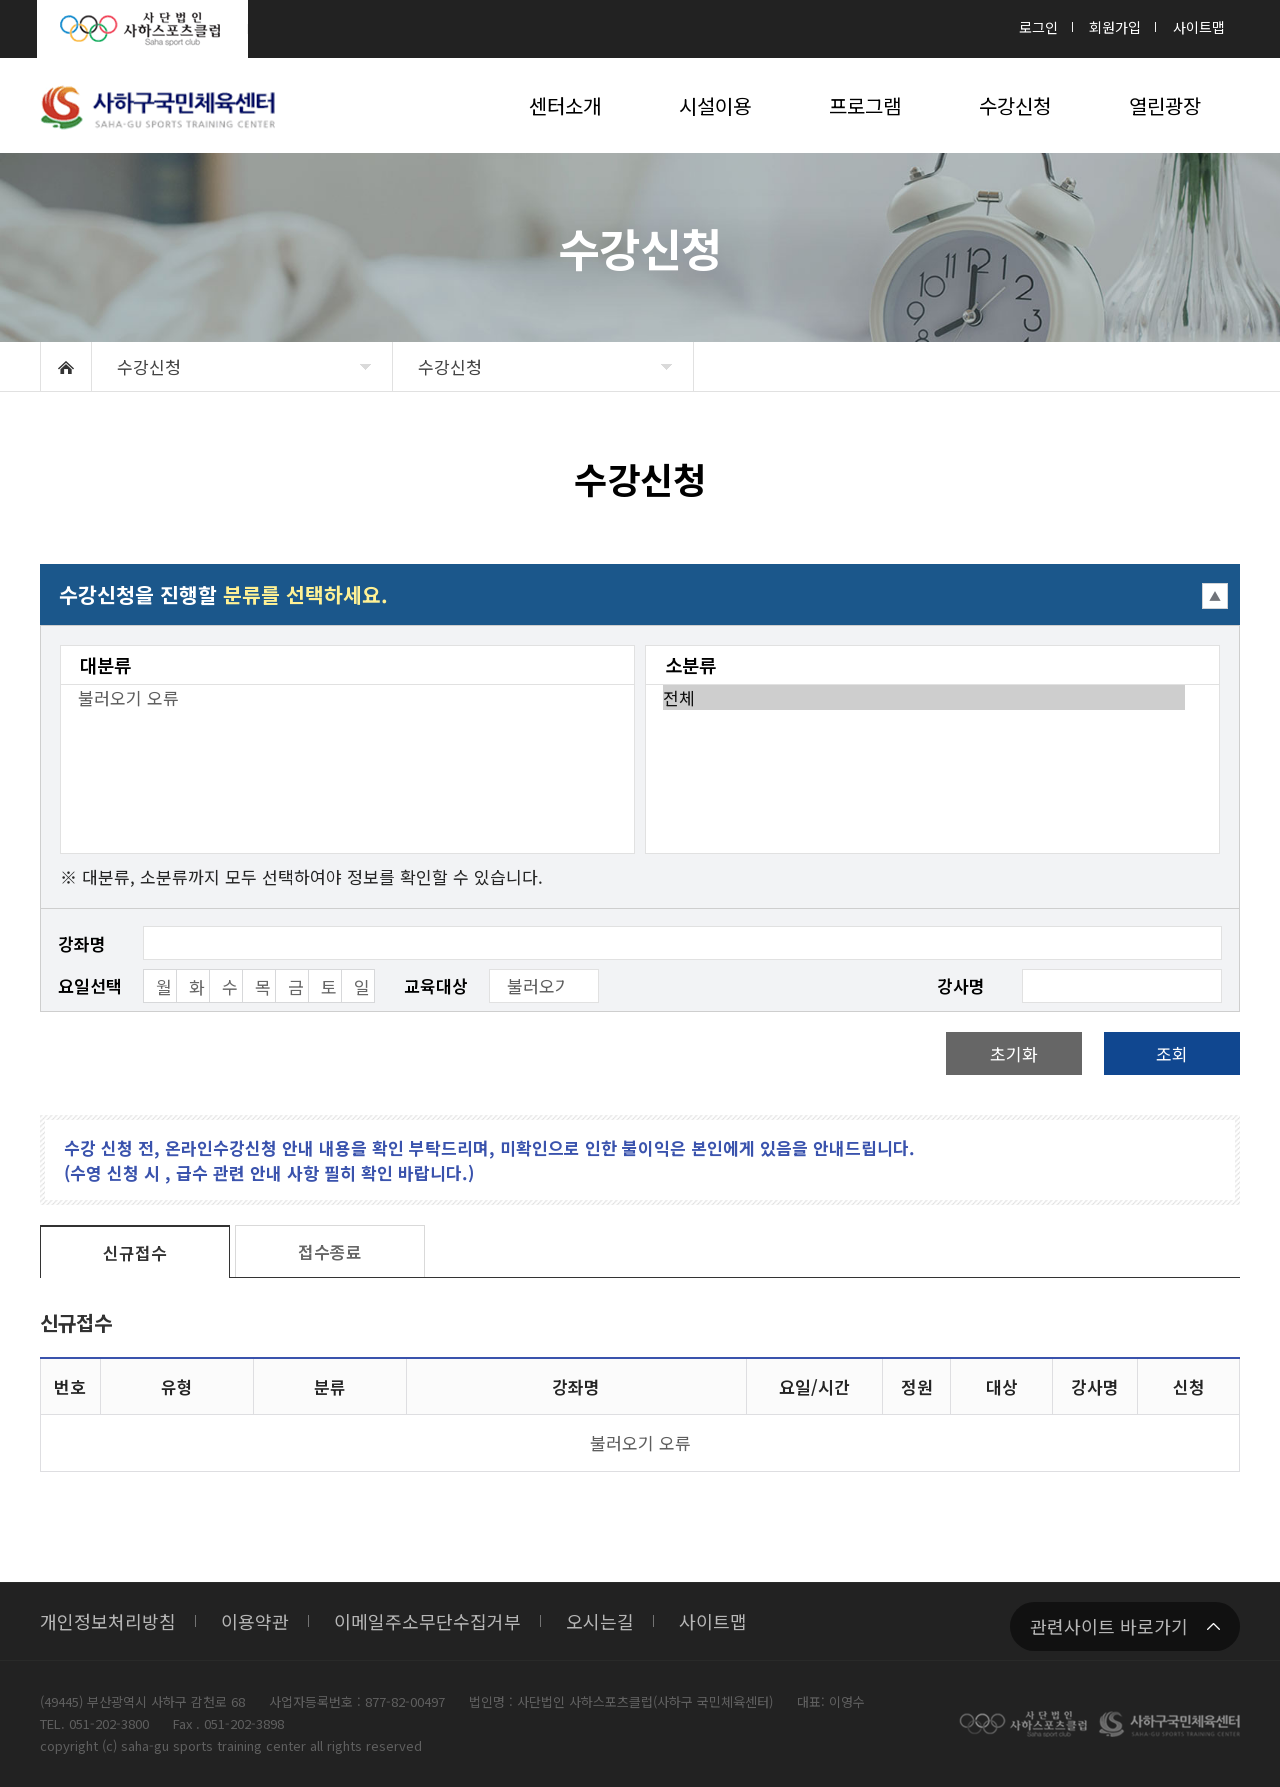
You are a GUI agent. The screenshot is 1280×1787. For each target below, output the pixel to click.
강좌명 (82, 943)
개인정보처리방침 (108, 1621)
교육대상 (436, 985)
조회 (1172, 1053)
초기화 (1014, 1053)
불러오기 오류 (339, 697)
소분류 (690, 664)
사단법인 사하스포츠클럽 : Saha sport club (142, 29)
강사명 (961, 985)
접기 (640, 594)
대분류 (105, 664)
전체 (924, 697)
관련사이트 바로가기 (1109, 1626)
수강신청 (149, 366)
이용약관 (255, 1621)
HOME (66, 367)
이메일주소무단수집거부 (427, 1621)
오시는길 (600, 1621)
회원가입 (1115, 27)
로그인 (1038, 27)
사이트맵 (1199, 27)
